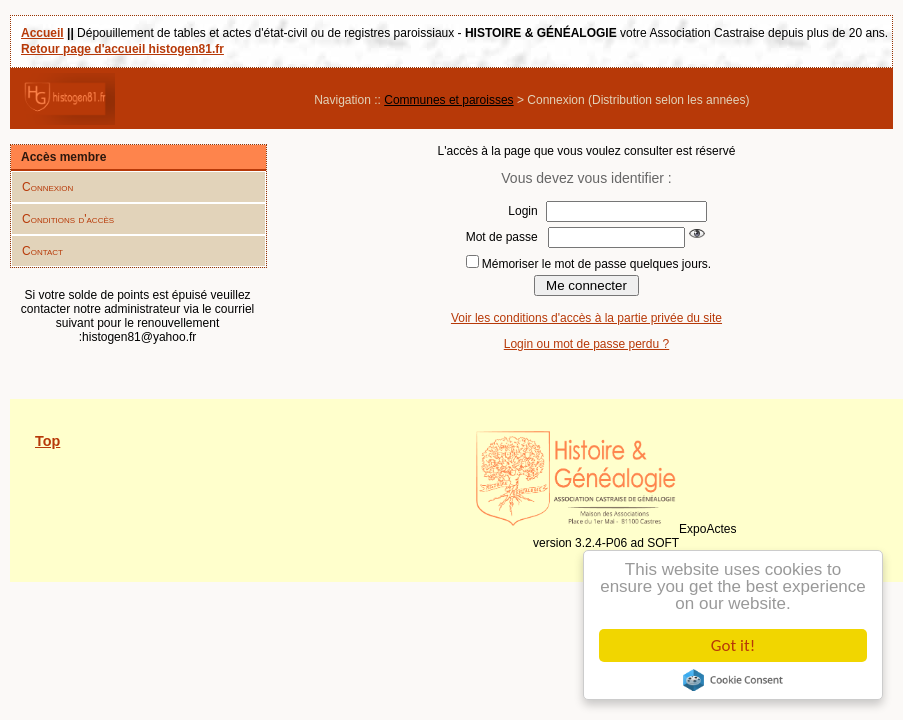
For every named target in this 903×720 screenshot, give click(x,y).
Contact (42, 251)
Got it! (733, 645)
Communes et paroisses (448, 100)
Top (47, 441)
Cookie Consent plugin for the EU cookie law (733, 680)
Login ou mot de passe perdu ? (586, 344)
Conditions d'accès (68, 219)
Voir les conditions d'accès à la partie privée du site (586, 318)
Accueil (42, 33)
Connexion (47, 187)
